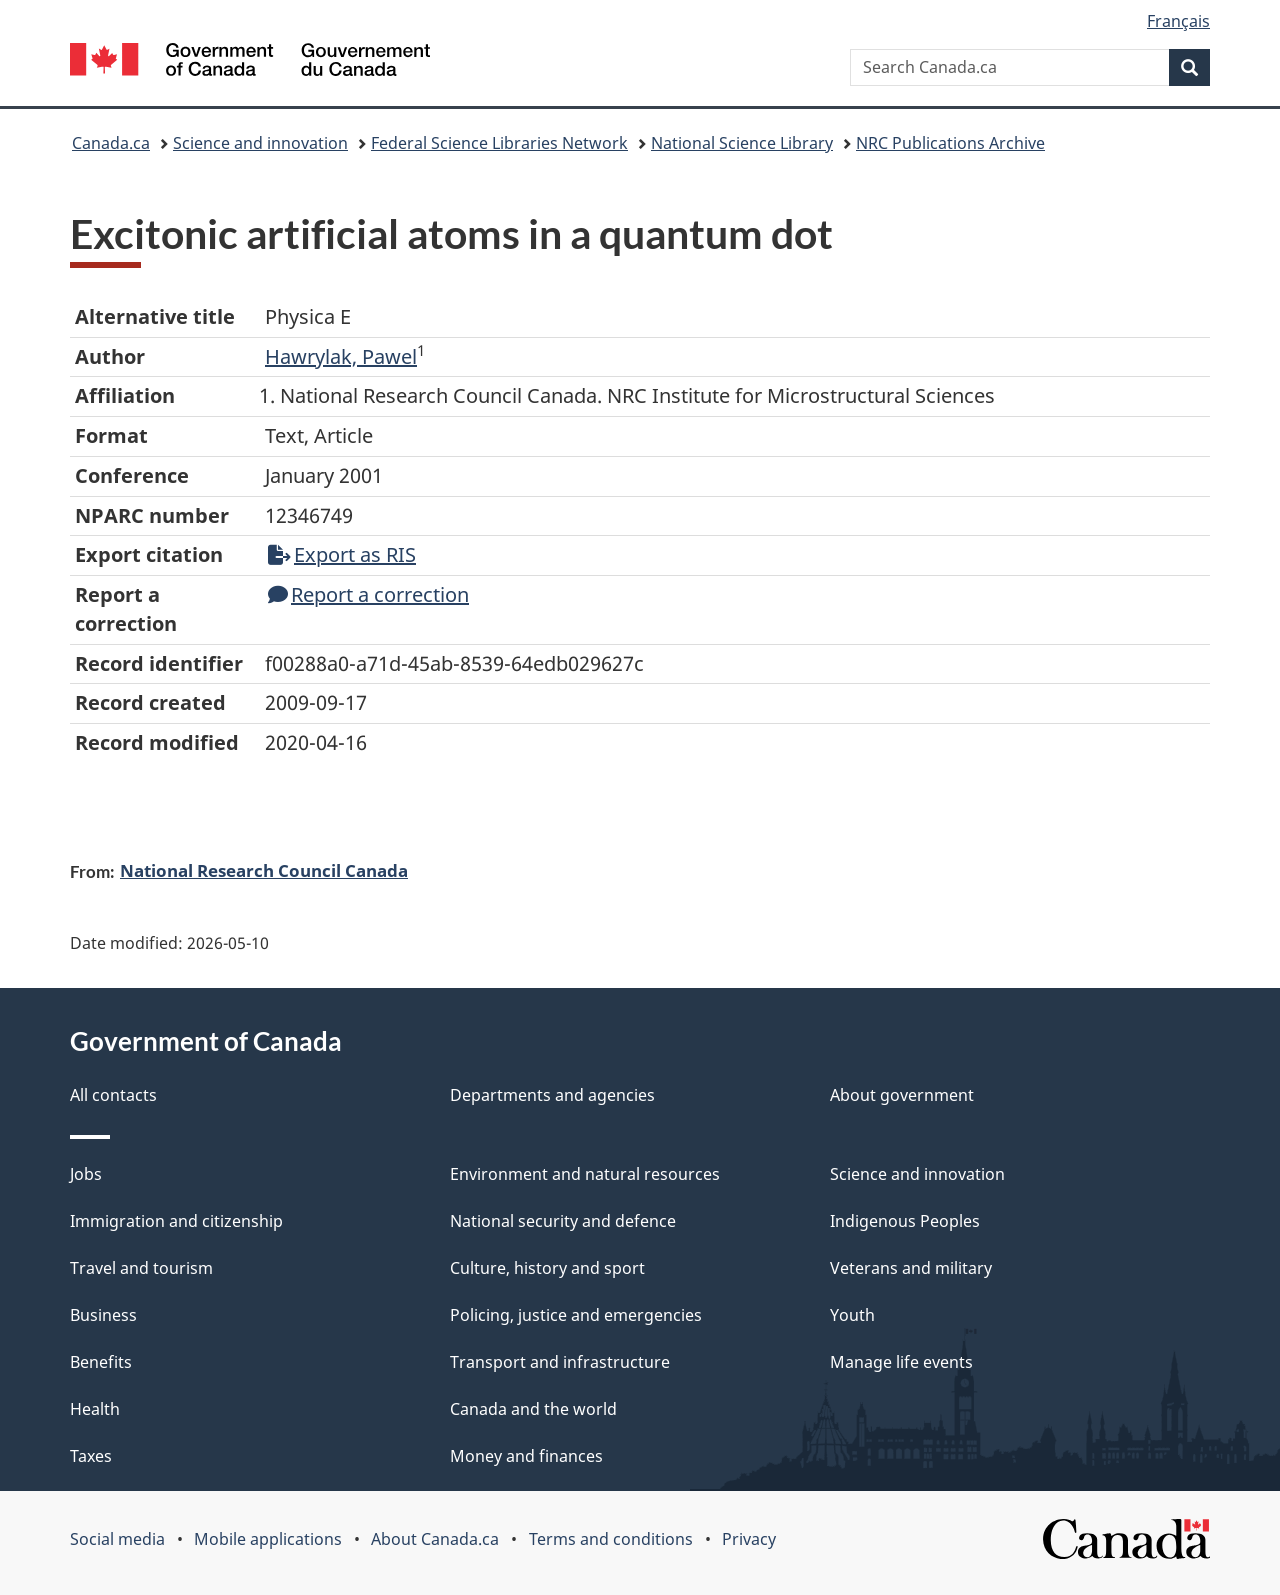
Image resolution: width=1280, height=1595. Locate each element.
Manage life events (901, 1362)
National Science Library (742, 143)
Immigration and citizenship (176, 1221)
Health (95, 1409)
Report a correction (368, 594)
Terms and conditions (611, 1539)
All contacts (113, 1095)
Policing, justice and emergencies (576, 1315)
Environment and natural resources (585, 1174)
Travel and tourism (141, 1268)
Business (103, 1315)
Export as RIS (342, 554)
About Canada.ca (435, 1539)
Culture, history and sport (547, 1268)
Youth (852, 1315)
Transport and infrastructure (560, 1362)
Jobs (86, 1174)
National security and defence (563, 1221)
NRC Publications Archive (950, 143)
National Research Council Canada (264, 870)
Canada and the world (533, 1409)
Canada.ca (111, 143)
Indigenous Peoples (905, 1221)
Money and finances (526, 1456)
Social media (117, 1539)
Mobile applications (268, 1539)
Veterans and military (911, 1268)
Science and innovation (260, 143)
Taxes (91, 1456)
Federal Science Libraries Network (499, 143)
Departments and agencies (552, 1095)
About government (902, 1095)
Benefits (101, 1362)
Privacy (749, 1539)
